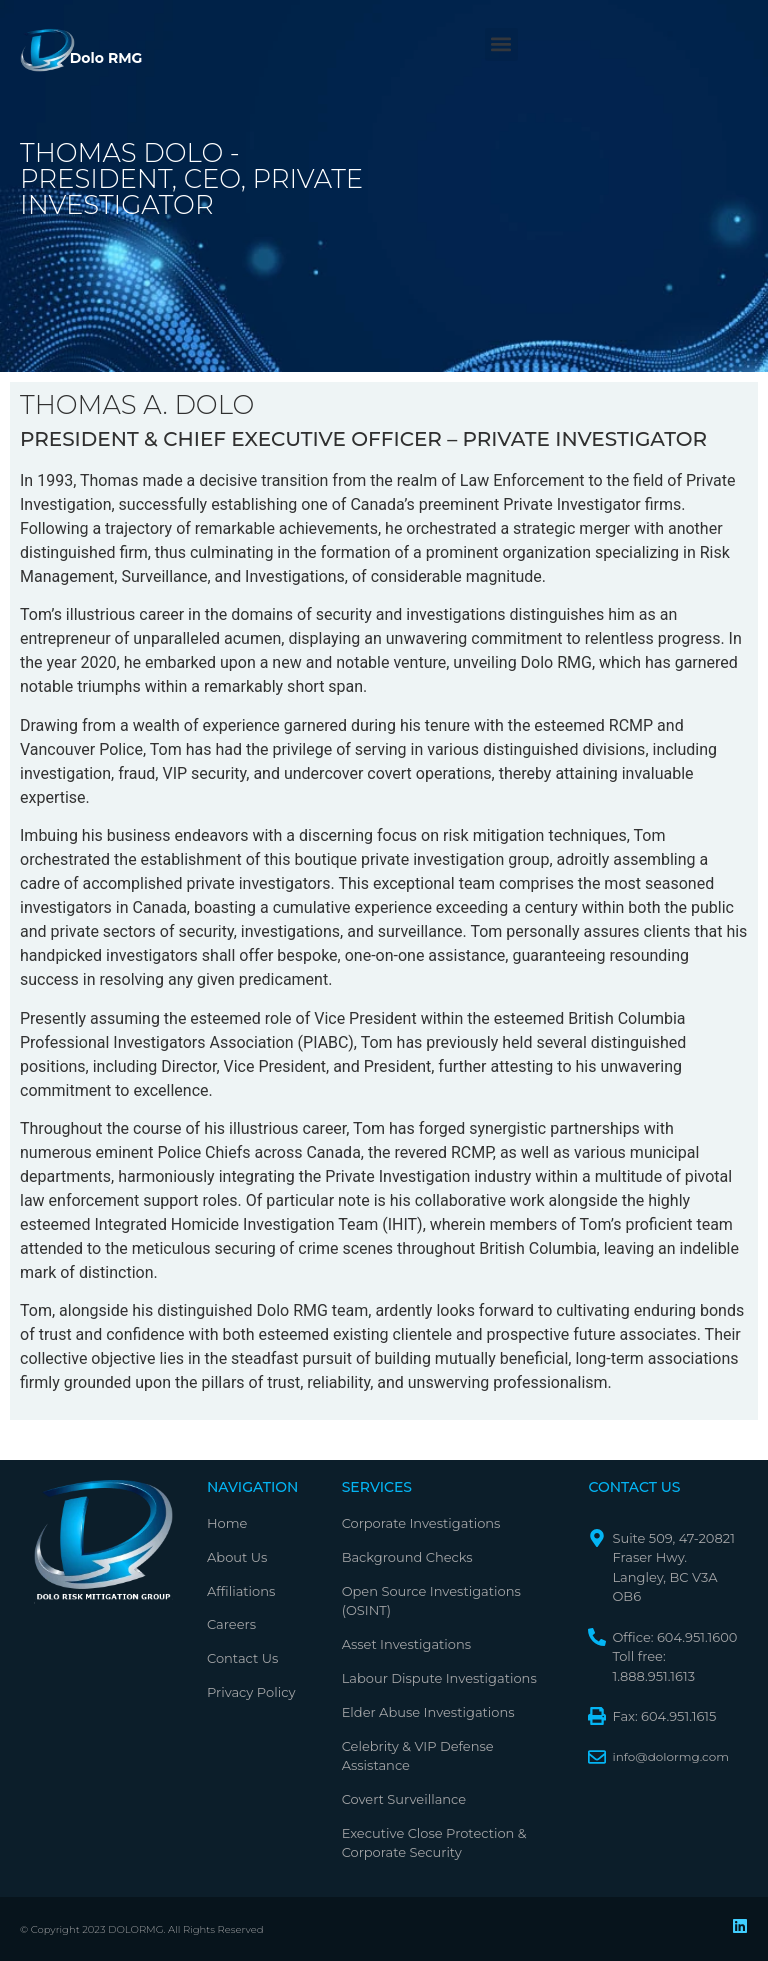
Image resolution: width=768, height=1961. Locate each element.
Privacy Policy (251, 1692)
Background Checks (407, 1557)
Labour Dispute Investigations (439, 1678)
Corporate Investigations (421, 1523)
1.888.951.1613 (653, 1676)
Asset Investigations (407, 1644)
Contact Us (242, 1658)
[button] (501, 44)
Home (227, 1523)
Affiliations (241, 1591)
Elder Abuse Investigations (428, 1712)
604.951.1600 (697, 1637)
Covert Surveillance (404, 1799)
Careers (231, 1624)
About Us (237, 1557)
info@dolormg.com (670, 1756)
